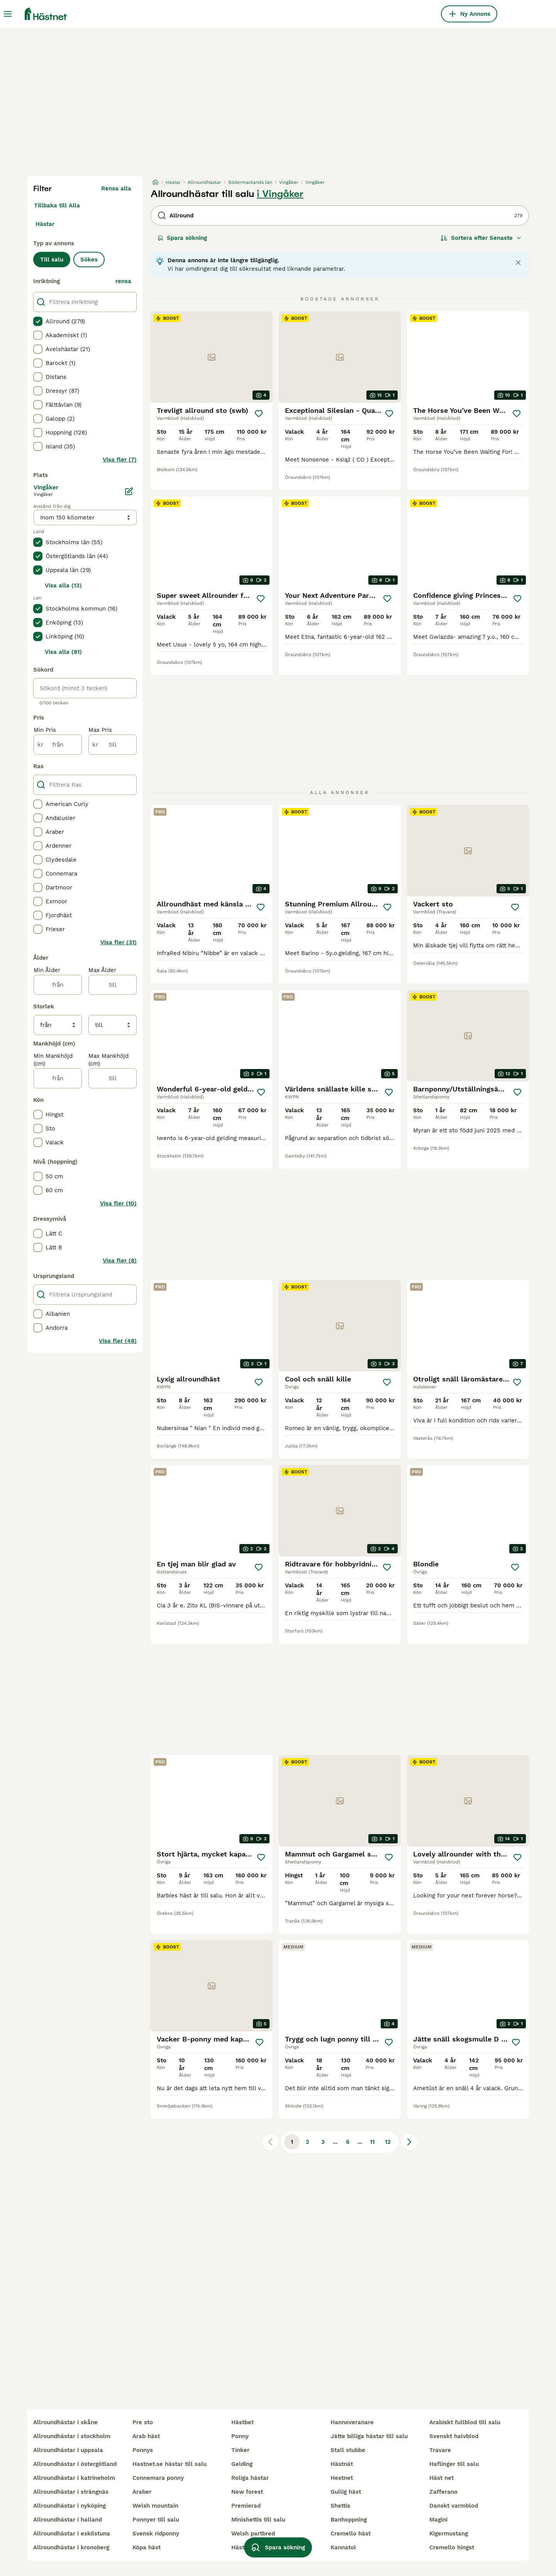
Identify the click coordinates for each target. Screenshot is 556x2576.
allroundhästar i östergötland (75, 2464)
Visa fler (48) (118, 1340)
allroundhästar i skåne (65, 2422)
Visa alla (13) (63, 585)
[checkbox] (38, 321)
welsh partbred (253, 2533)
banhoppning (349, 2519)
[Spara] (258, 413)
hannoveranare (352, 2422)
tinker (240, 2450)
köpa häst (146, 2547)
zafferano (443, 2491)
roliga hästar (250, 2477)
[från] (58, 745)
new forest (247, 2491)
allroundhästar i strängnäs (70, 2491)
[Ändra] (129, 491)
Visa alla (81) (63, 651)
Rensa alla (116, 188)
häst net (441, 2477)
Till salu (51, 259)
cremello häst (351, 2533)
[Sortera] (481, 238)
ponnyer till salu (155, 2519)
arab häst (146, 2436)
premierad (246, 2505)
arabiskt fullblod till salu (464, 2422)
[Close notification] (518, 262)
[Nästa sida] (409, 2142)
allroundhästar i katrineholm (74, 2477)
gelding (242, 2464)
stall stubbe (348, 2450)
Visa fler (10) (118, 1203)
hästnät (342, 2464)
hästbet (242, 2422)
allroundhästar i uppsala (68, 2450)
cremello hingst (451, 2547)
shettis (340, 2505)
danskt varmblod (453, 2505)
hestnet (342, 2477)
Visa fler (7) (120, 459)
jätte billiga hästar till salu (369, 2436)
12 (388, 2141)
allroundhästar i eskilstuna (71, 2533)
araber (141, 2491)
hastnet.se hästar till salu (169, 2464)
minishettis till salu (258, 2519)
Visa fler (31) (118, 942)
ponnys (142, 2450)
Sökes (89, 259)
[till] (112, 745)
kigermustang (448, 2533)
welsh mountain (155, 2505)
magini (438, 2519)
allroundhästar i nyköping (69, 2505)
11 (372, 2141)
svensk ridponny (155, 2533)
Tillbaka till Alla (57, 205)
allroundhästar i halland (67, 2519)
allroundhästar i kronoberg (71, 2547)
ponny (240, 2436)
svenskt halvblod (453, 2436)
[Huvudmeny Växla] (7, 14)
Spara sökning (182, 237)
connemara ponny (158, 2477)
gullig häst (346, 2491)
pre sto (142, 2422)
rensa (123, 281)
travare (440, 2450)
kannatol (343, 2547)
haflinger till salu (454, 2464)
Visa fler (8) (120, 1260)
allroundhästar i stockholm (71, 2436)
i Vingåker (280, 193)
